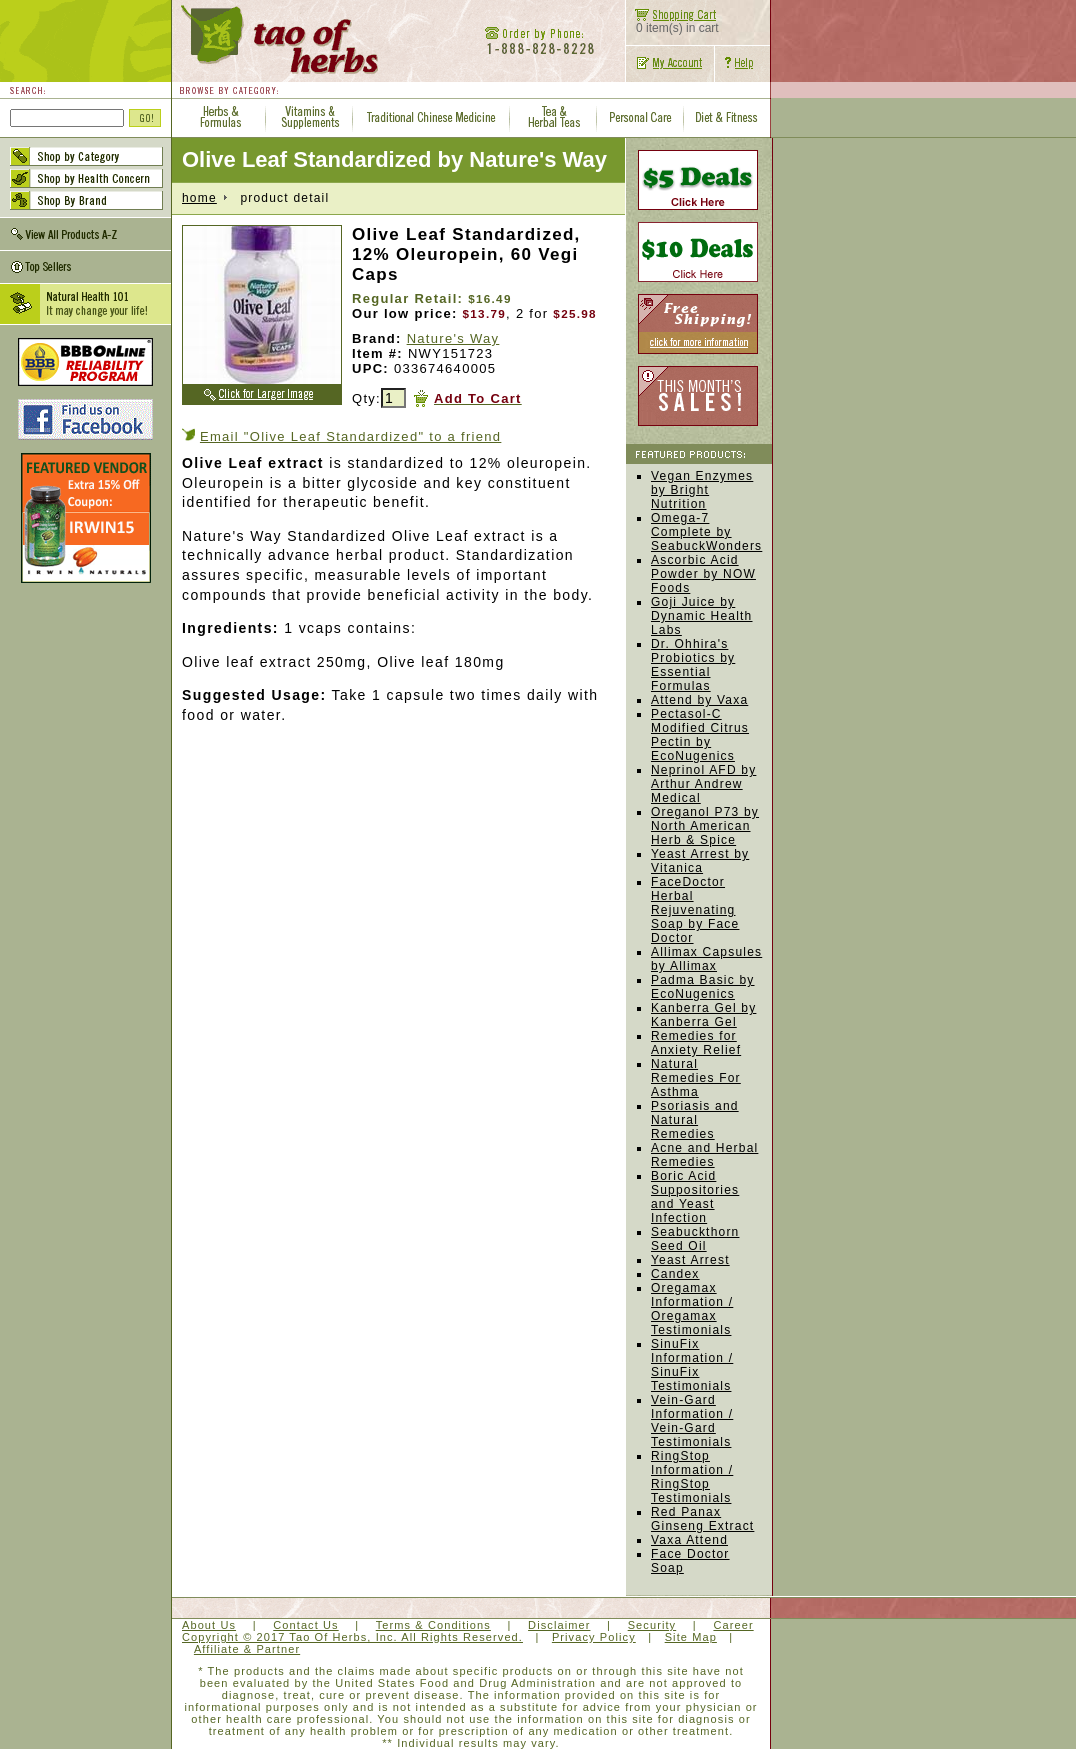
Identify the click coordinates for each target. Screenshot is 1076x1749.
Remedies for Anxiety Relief (696, 1043)
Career (733, 1625)
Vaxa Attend (689, 1540)
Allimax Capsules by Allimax (706, 959)
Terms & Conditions (433, 1625)
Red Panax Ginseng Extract (702, 1519)
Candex (675, 1274)
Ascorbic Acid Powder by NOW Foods (703, 574)
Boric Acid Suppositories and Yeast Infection (695, 1197)
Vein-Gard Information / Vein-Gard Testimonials (692, 1421)
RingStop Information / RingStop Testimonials (692, 1477)
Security (652, 1625)
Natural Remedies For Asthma (696, 1078)
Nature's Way (453, 338)
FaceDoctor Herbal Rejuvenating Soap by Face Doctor (695, 910)
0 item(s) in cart (672, 22)
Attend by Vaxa (699, 700)
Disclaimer (559, 1625)
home (199, 198)
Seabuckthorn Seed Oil (695, 1239)
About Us (209, 1625)
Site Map (691, 1637)
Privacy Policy (594, 1637)
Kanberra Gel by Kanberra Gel (703, 1015)
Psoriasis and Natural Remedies (695, 1120)
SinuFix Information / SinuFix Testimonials (692, 1365)
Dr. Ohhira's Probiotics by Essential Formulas (693, 665)
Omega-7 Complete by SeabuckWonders (706, 532)
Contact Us (305, 1625)
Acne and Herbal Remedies (704, 1155)
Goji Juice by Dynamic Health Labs (702, 616)
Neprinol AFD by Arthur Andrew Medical (703, 784)
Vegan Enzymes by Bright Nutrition (702, 490)
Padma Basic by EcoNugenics (703, 987)
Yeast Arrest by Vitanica (700, 861)
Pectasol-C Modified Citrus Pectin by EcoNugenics (700, 735)
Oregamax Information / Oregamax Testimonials (692, 1309)
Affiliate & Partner (247, 1649)
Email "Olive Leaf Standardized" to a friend (350, 436)
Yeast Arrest (690, 1260)
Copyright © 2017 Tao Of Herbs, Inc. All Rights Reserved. (352, 1637)
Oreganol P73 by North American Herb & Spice (705, 826)
